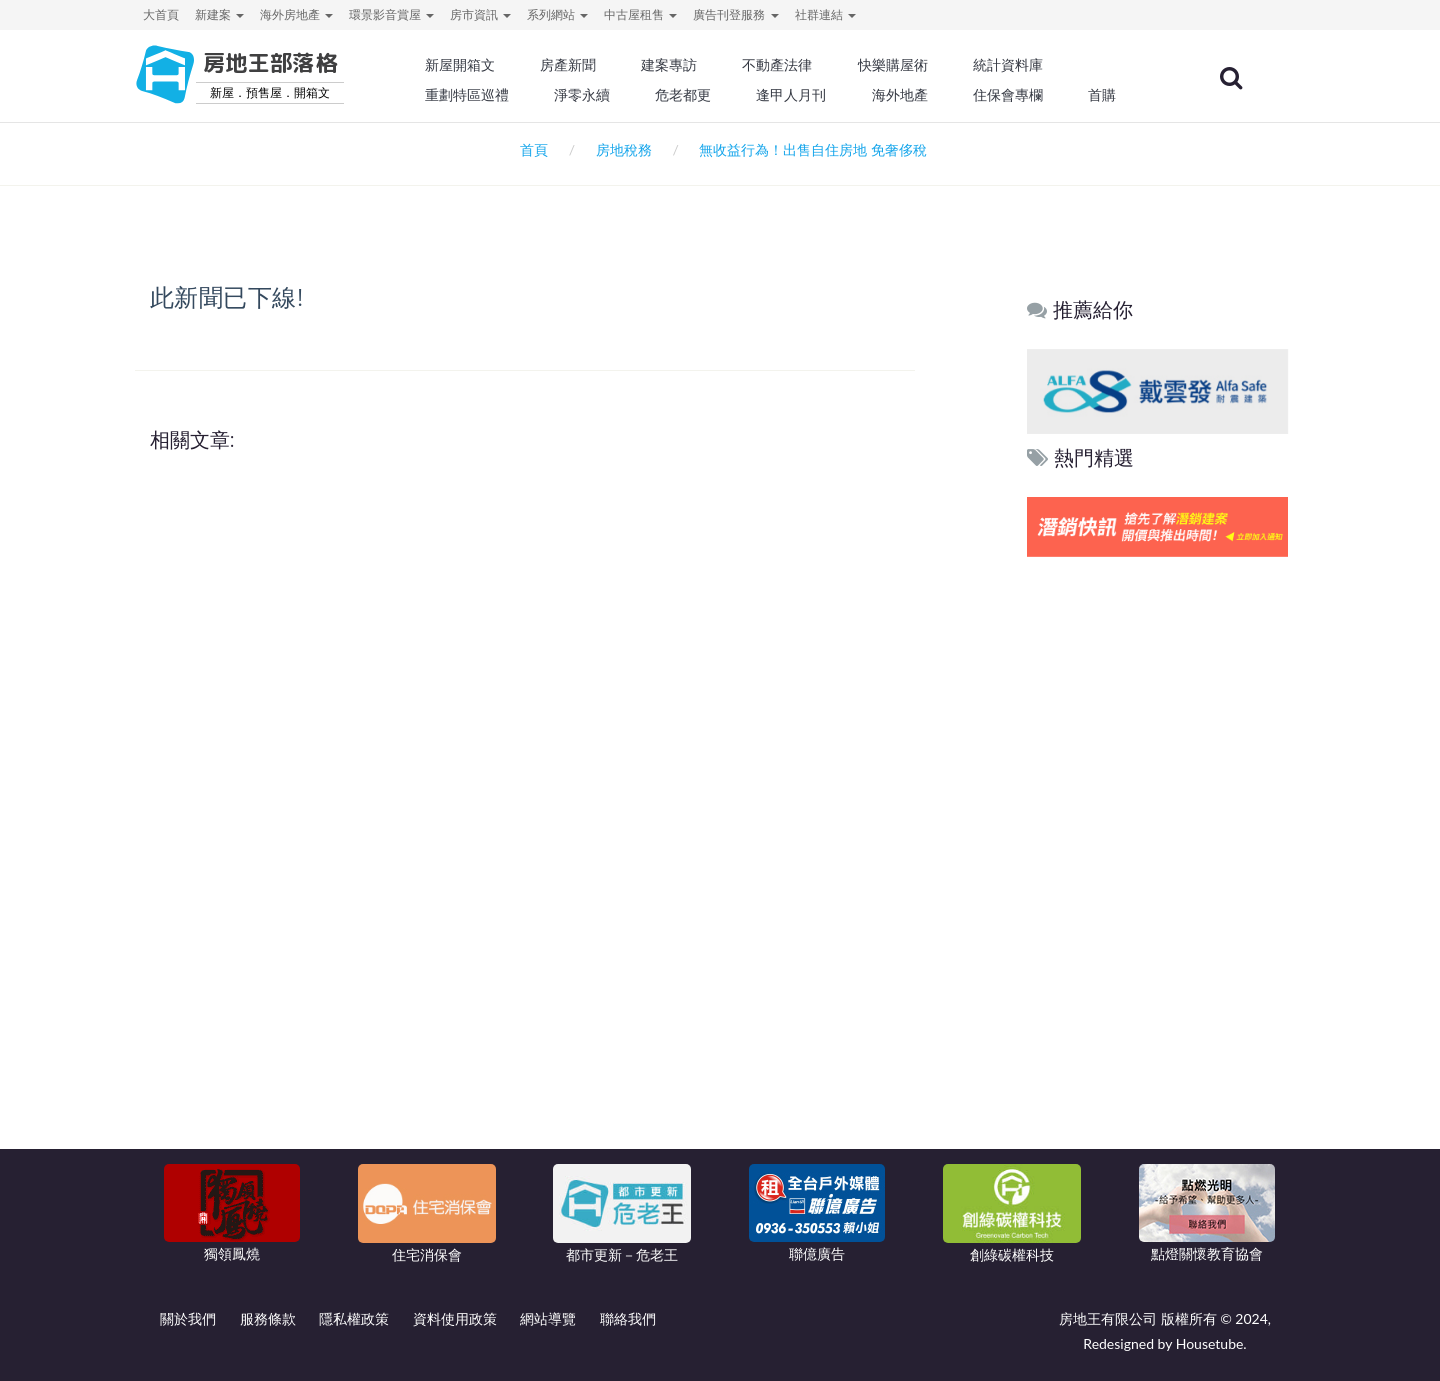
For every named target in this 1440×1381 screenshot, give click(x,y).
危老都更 (691, 95)
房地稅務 (624, 149)
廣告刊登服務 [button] (735, 14)
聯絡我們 (628, 1318)
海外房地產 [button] (296, 14)
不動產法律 (785, 65)
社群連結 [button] (825, 14)
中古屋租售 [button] (640, 14)
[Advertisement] (1158, 867)
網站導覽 (548, 1318)
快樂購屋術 (899, 65)
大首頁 (161, 14)
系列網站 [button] (557, 14)
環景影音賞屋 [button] (391, 14)
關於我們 (188, 1318)
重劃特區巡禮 (476, 95)
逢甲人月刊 (799, 95)
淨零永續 (590, 95)
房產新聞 (576, 65)
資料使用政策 (455, 1318)
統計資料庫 (1014, 65)
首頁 (530, 149)
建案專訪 (677, 65)
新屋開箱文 (469, 65)
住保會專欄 (1014, 95)
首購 (1108, 95)
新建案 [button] (219, 14)
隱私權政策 (354, 1318)
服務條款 (268, 1318)
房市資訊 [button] (480, 14)
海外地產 (906, 95)
